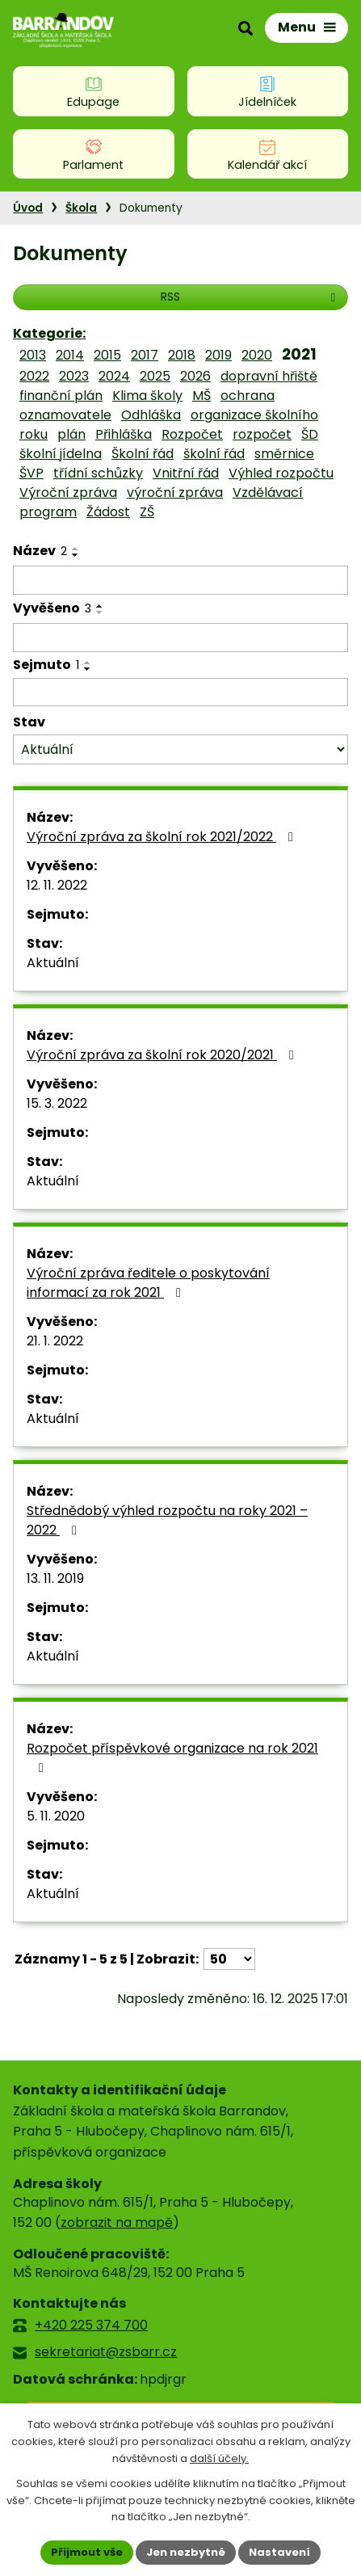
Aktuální (53, 962)
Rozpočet (192, 434)
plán (71, 434)
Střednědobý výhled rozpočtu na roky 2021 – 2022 (167, 1520)
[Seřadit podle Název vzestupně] (76, 548)
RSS (250, 296)
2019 (218, 355)
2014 (70, 355)
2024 (114, 376)
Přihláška (123, 434)
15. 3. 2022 (57, 1103)
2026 (195, 376)
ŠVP (31, 473)
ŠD (309, 434)
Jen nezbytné (185, 2552)
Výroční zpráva (68, 492)
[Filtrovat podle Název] (180, 580)
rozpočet (262, 434)
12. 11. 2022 (57, 885)
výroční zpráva (175, 492)
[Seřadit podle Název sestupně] (76, 555)
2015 (107, 355)
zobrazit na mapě (117, 2222)
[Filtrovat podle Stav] (180, 749)
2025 (155, 376)
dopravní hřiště (268, 376)
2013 (32, 355)
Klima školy (147, 395)
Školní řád (142, 453)
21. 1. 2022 (55, 1341)
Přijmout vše (87, 2552)
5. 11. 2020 (56, 1816)
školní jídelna (60, 453)
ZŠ (147, 512)
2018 (181, 355)
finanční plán (61, 395)
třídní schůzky (98, 473)
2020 (256, 355)
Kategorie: (49, 333)
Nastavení (279, 2552)
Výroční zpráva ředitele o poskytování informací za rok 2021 (148, 1283)
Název (40, 550)
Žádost (108, 512)
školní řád (214, 453)
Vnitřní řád (186, 473)
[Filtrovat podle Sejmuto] (180, 692)
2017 (144, 355)
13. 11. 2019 (55, 1578)
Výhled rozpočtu (281, 473)
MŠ (201, 395)
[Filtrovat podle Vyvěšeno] (180, 637)
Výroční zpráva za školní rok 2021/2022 (163, 836)
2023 (74, 376)
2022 (34, 376)
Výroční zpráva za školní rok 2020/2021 (163, 1055)
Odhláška (151, 415)
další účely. (219, 2458)
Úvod (28, 208)
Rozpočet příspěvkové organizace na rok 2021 (172, 1756)
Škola (81, 208)
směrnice (284, 453)
